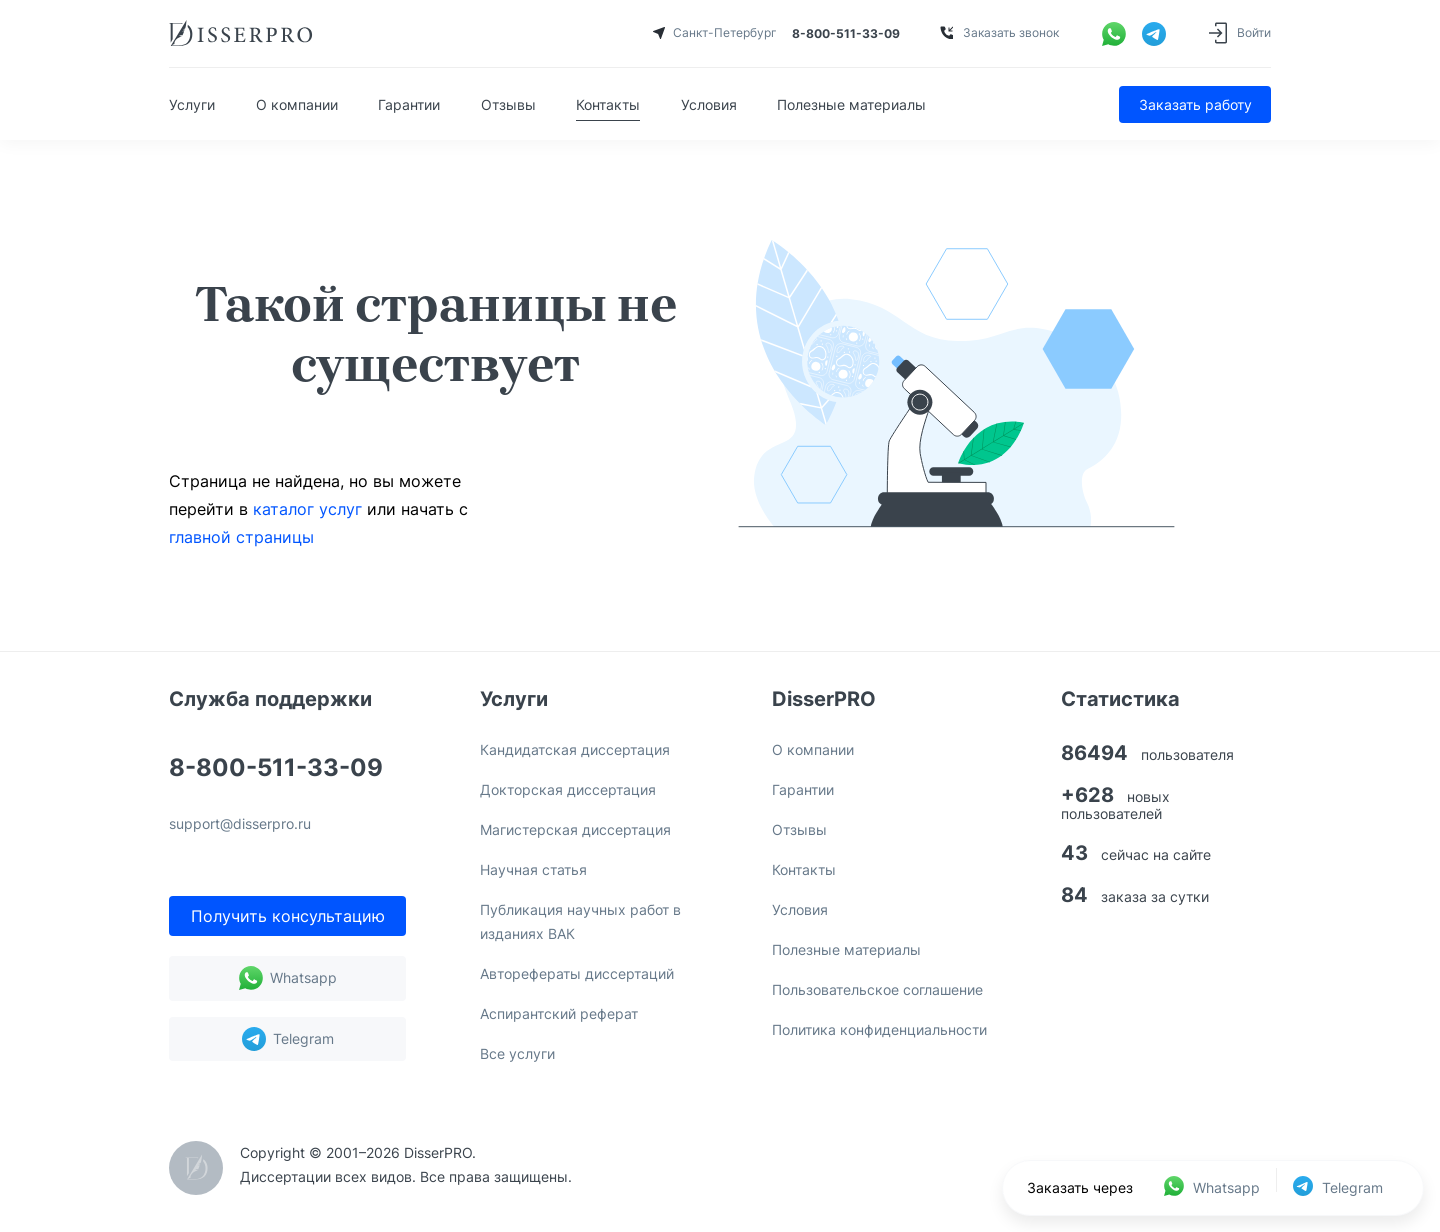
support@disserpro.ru (240, 824)
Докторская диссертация (568, 789)
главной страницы (241, 537)
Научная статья (533, 869)
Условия (709, 104)
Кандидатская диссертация (575, 749)
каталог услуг (307, 509)
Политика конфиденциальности (879, 1029)
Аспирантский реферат (559, 1013)
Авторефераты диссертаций (577, 973)
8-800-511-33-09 (276, 769)
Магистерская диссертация (575, 829)
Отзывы (508, 104)
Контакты (608, 104)
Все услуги (517, 1053)
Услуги (192, 104)
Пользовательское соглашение (877, 989)
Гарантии (409, 104)
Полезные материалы (851, 104)
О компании (297, 104)
